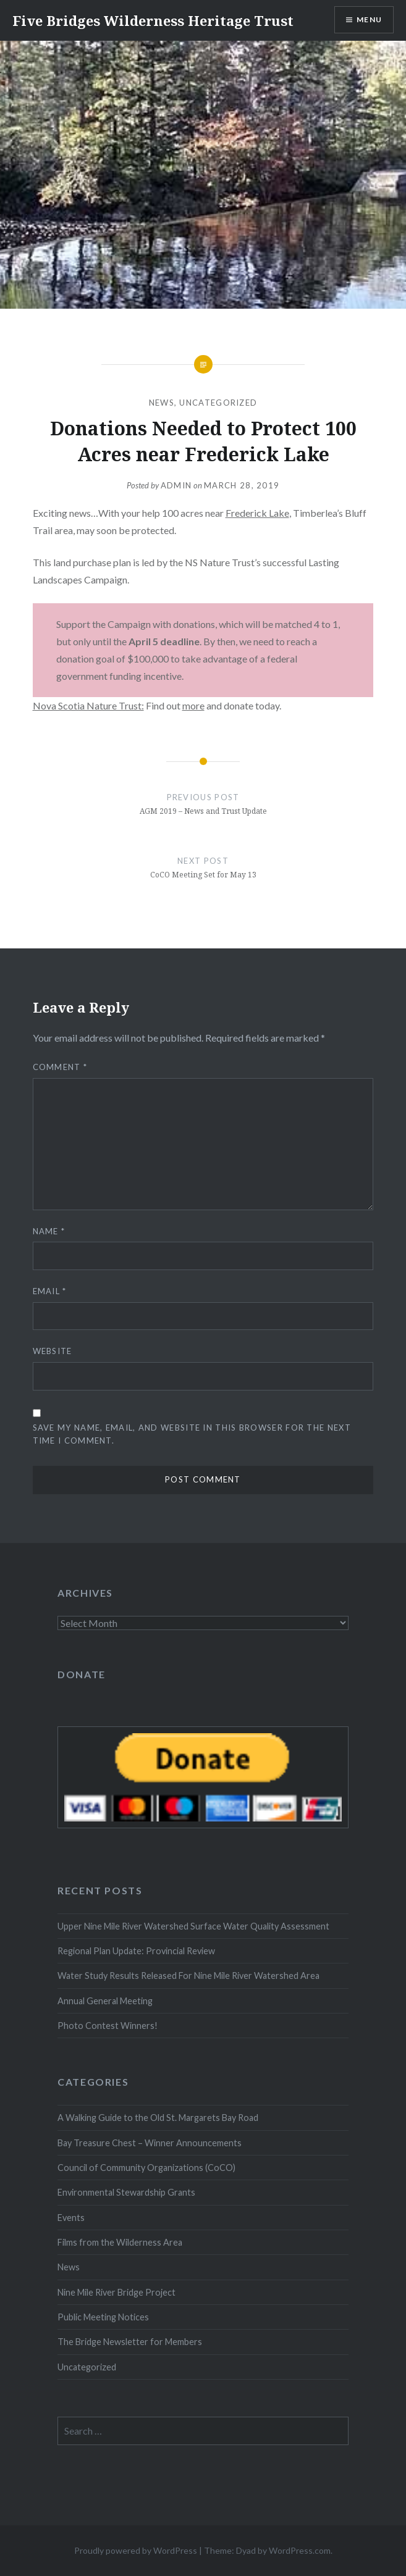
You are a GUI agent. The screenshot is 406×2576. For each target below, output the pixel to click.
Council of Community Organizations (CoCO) (146, 2167)
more (193, 705)
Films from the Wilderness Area (119, 2242)
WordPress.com (300, 2550)
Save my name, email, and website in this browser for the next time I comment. (192, 1434)
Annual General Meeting (105, 2001)
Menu (369, 19)
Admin (176, 485)
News (161, 403)
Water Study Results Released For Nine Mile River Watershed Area (188, 1975)
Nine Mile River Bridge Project (116, 2292)
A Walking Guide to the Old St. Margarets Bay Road (157, 2117)
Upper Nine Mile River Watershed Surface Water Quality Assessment (193, 1926)
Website (52, 1351)
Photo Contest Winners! (107, 2025)
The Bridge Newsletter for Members (129, 2341)
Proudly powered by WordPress (135, 2550)
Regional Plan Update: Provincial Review (136, 1951)
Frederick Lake (257, 513)
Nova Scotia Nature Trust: (88, 705)
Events (71, 2217)
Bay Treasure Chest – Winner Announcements (149, 2143)
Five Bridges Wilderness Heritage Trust (153, 20)
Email (50, 1291)
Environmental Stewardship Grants (126, 2192)
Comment (60, 1067)
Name (49, 1231)
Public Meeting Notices (103, 2317)
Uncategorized (218, 403)
